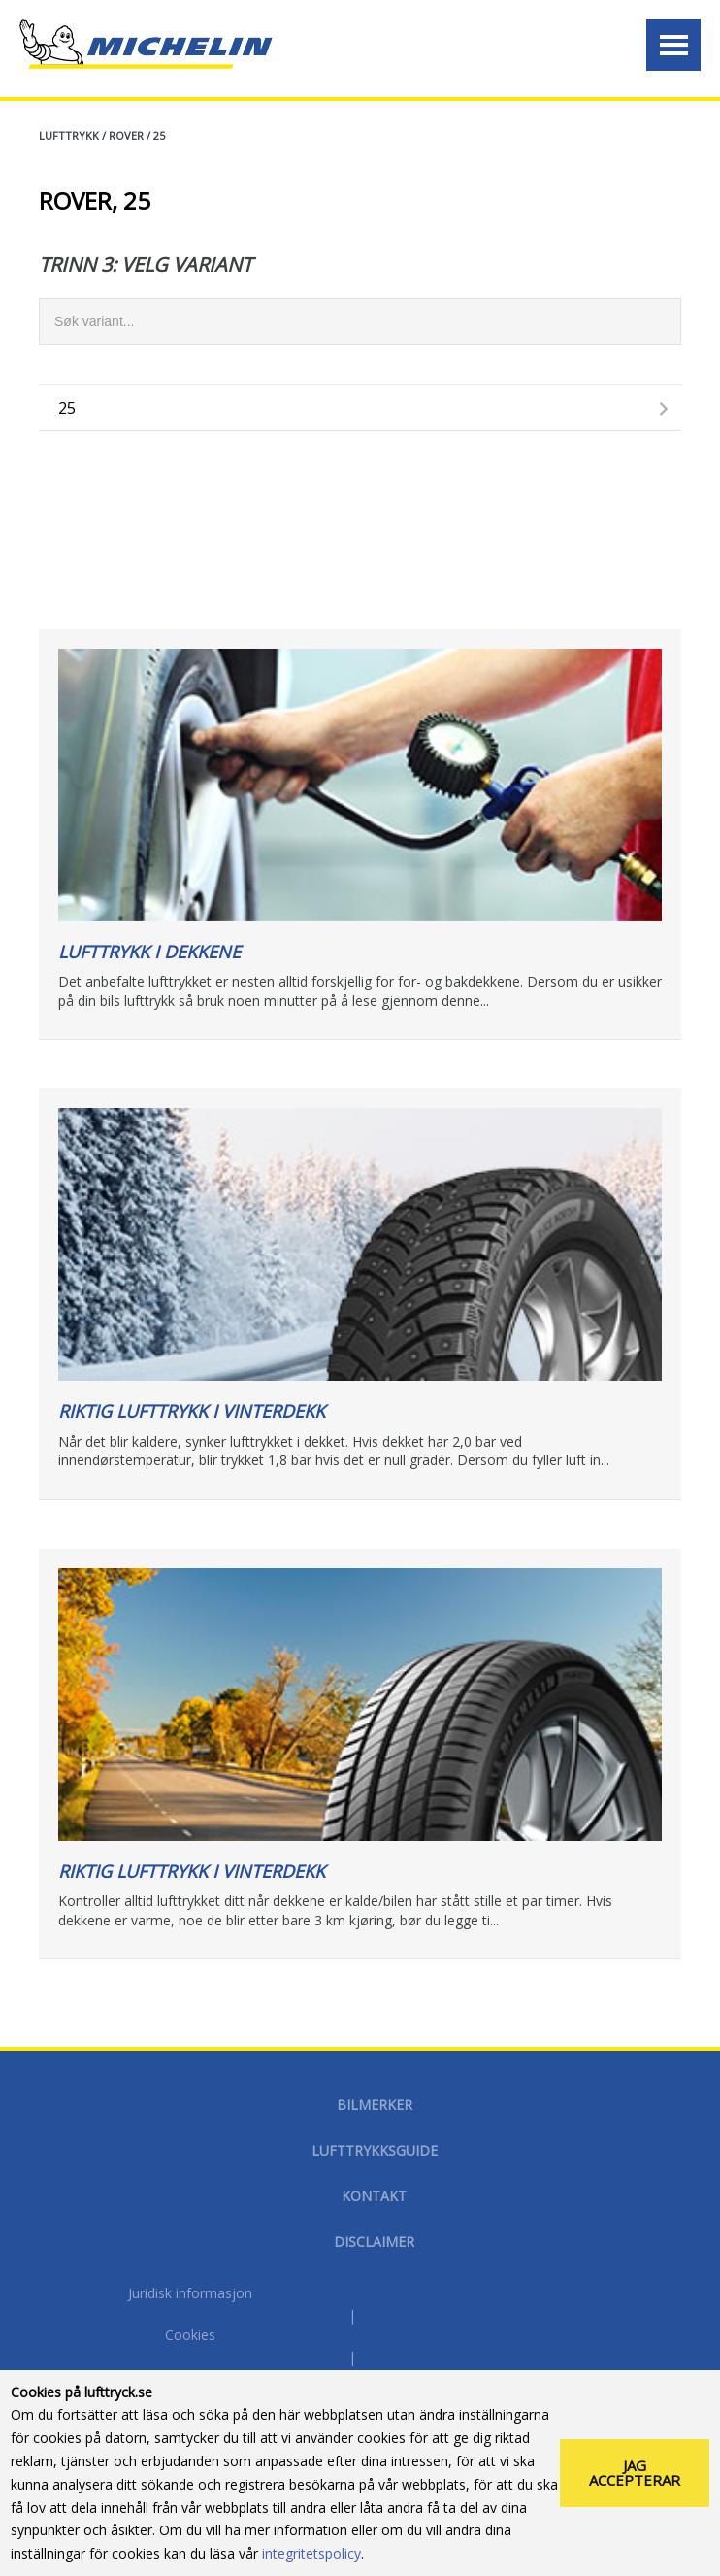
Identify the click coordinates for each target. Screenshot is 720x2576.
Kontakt (374, 2196)
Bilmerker (374, 2104)
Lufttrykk (69, 135)
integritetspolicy (311, 2561)
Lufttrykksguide (374, 2150)
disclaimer (374, 2241)
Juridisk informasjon (190, 2293)
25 (159, 135)
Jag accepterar (634, 2480)
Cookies (190, 2334)
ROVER (126, 135)
